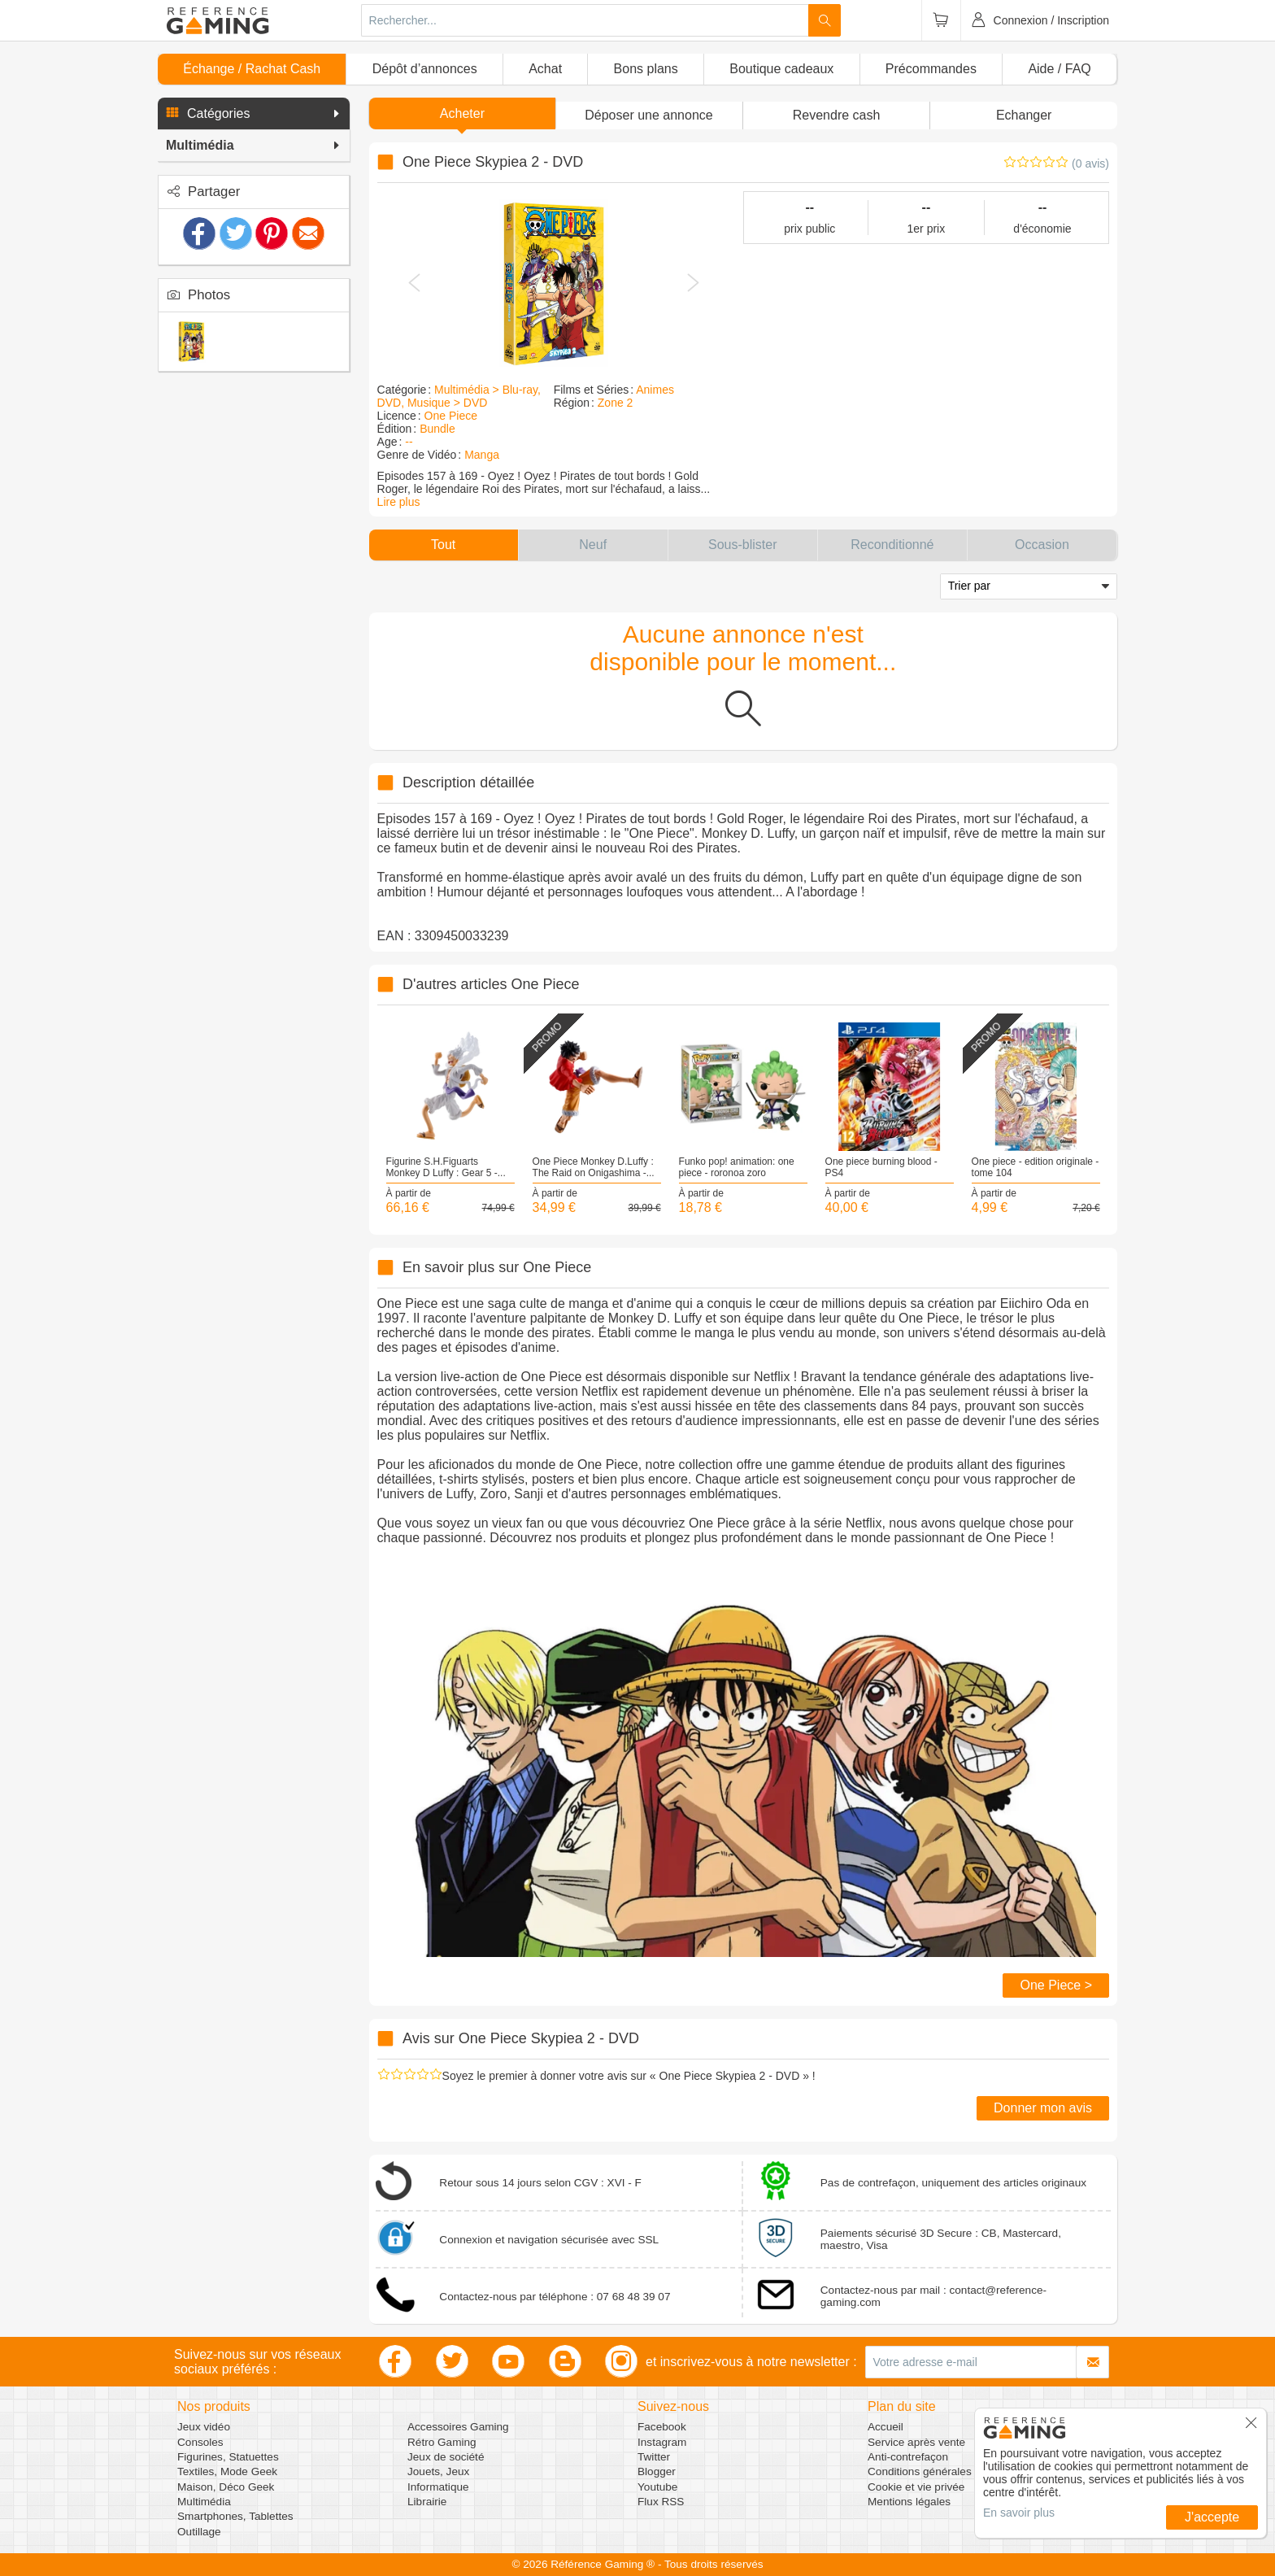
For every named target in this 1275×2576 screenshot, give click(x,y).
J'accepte (1212, 2517)
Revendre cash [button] (837, 115)
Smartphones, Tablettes (235, 2516)
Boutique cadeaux (781, 69)
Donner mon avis (1043, 2108)
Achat (545, 69)
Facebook (662, 2427)
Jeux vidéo (203, 2427)
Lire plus (398, 501)
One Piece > (1056, 1985)
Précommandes (931, 69)
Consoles (200, 2442)
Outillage (199, 2532)
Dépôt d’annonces (424, 69)
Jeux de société (445, 2457)
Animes (655, 389)
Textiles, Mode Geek (227, 2471)
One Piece (450, 415)
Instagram (662, 2442)
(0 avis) (1090, 163)
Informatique (438, 2487)
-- (408, 441)
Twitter (654, 2457)
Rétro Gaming (441, 2442)
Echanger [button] (1024, 115)
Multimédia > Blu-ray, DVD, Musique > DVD (459, 396)
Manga (481, 454)
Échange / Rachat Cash (251, 69)
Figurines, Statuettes (228, 2457)
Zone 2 (615, 402)
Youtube (657, 2487)
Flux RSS (661, 2501)
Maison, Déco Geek (225, 2487)
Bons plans (646, 69)
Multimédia (204, 2501)
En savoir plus (1019, 2512)
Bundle (437, 428)
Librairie (426, 2501)
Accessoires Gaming (458, 2427)
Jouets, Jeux (438, 2471)
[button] (254, 114)
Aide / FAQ (1059, 69)
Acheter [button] (462, 113)
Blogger (657, 2471)
